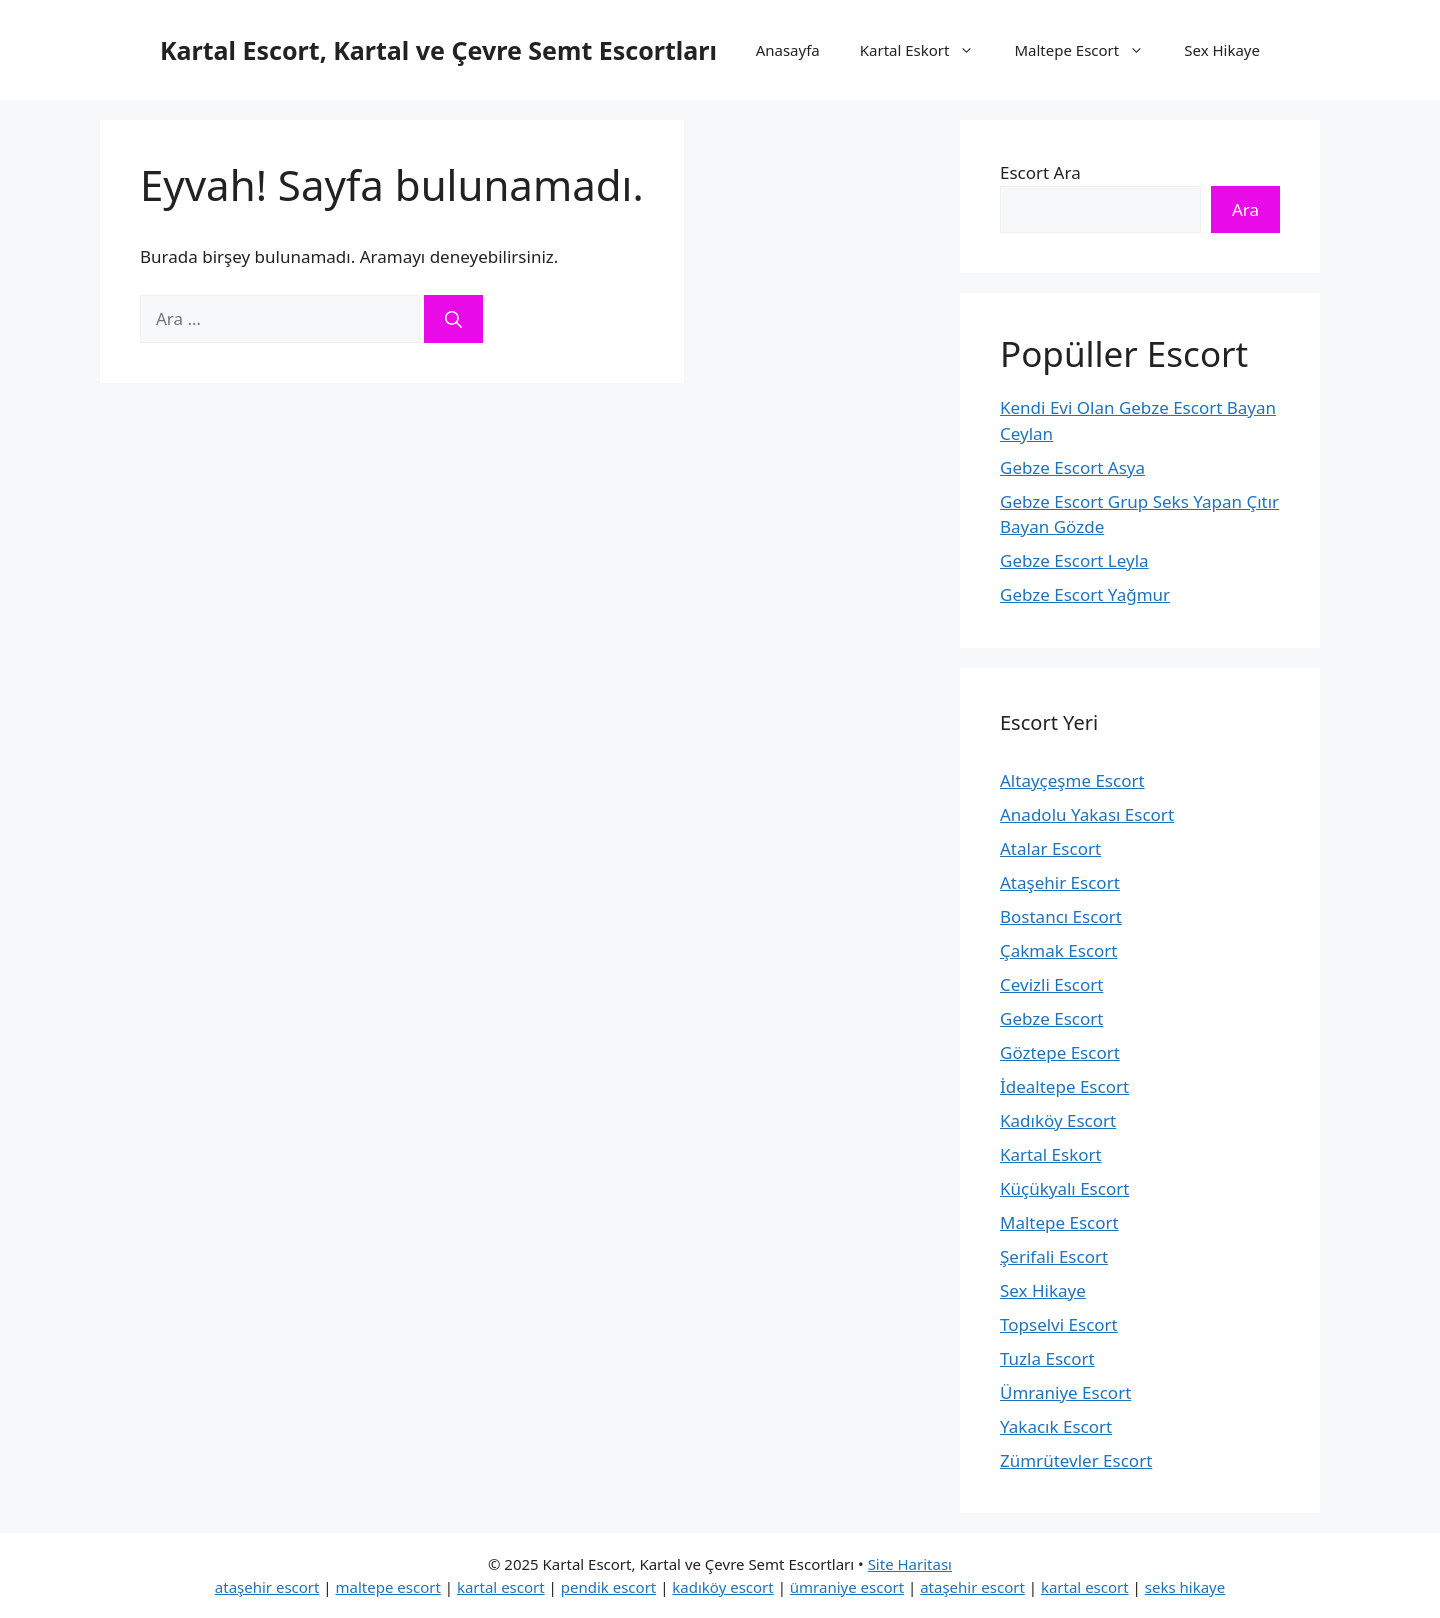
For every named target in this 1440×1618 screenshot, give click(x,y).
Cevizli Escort (1051, 984)
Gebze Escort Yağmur (1085, 594)
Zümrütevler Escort (1076, 1460)
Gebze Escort (1051, 1018)
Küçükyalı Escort (1064, 1188)
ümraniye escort (847, 1587)
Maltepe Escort (1089, 50)
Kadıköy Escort (1058, 1120)
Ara (1245, 209)
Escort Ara (1040, 172)
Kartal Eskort (927, 50)
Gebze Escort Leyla (1074, 560)
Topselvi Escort (1059, 1324)
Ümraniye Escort (1065, 1392)
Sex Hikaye (1222, 50)
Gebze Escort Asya (1072, 467)
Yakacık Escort (1056, 1426)
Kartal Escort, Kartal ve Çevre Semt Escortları (438, 50)
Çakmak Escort (1059, 950)
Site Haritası (910, 1564)
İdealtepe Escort (1064, 1086)
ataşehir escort (267, 1587)
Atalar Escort (1050, 848)
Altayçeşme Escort (1072, 780)
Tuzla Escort (1047, 1358)
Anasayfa (788, 50)
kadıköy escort (722, 1587)
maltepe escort (388, 1587)
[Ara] (453, 319)
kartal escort (501, 1587)
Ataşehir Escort (1060, 882)
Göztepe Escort (1060, 1052)
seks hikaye (1185, 1587)
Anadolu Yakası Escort (1087, 814)
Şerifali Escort (1054, 1256)
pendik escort (609, 1587)
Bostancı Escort (1061, 916)
